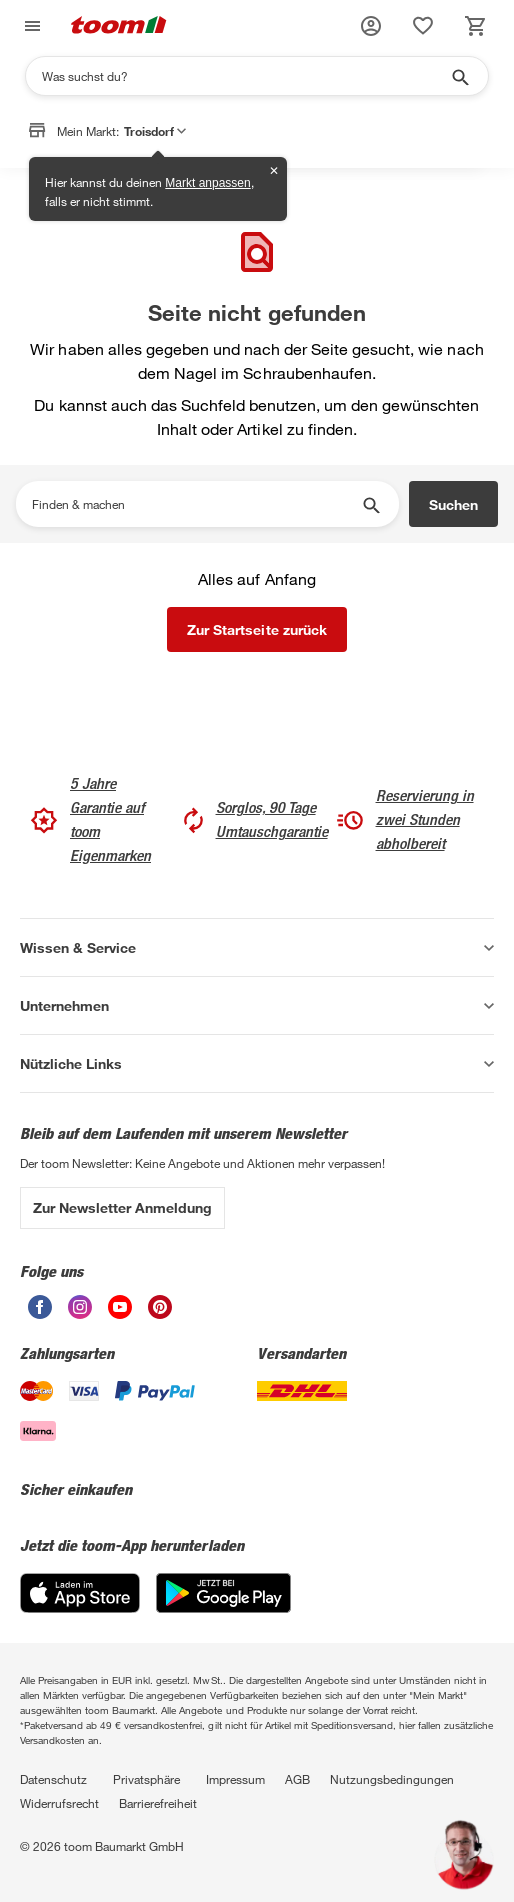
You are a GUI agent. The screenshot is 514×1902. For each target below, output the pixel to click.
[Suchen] (244, 76)
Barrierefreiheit (158, 1803)
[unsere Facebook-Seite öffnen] (40, 1313)
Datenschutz (53, 1779)
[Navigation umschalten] (30, 26)
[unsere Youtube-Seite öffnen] (120, 1313)
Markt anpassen (207, 183)
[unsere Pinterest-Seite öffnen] (160, 1313)
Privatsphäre (146, 1779)
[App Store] (80, 1607)
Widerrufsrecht (59, 1803)
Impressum (235, 1779)
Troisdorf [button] (155, 131)
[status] (423, 26)
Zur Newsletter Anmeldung (122, 1207)
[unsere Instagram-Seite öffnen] (80, 1313)
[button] (371, 26)
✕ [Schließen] (274, 171)
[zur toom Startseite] (119, 26)
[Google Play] (223, 1607)
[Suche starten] (459, 76)
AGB (297, 1779)
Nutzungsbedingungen (392, 1779)
